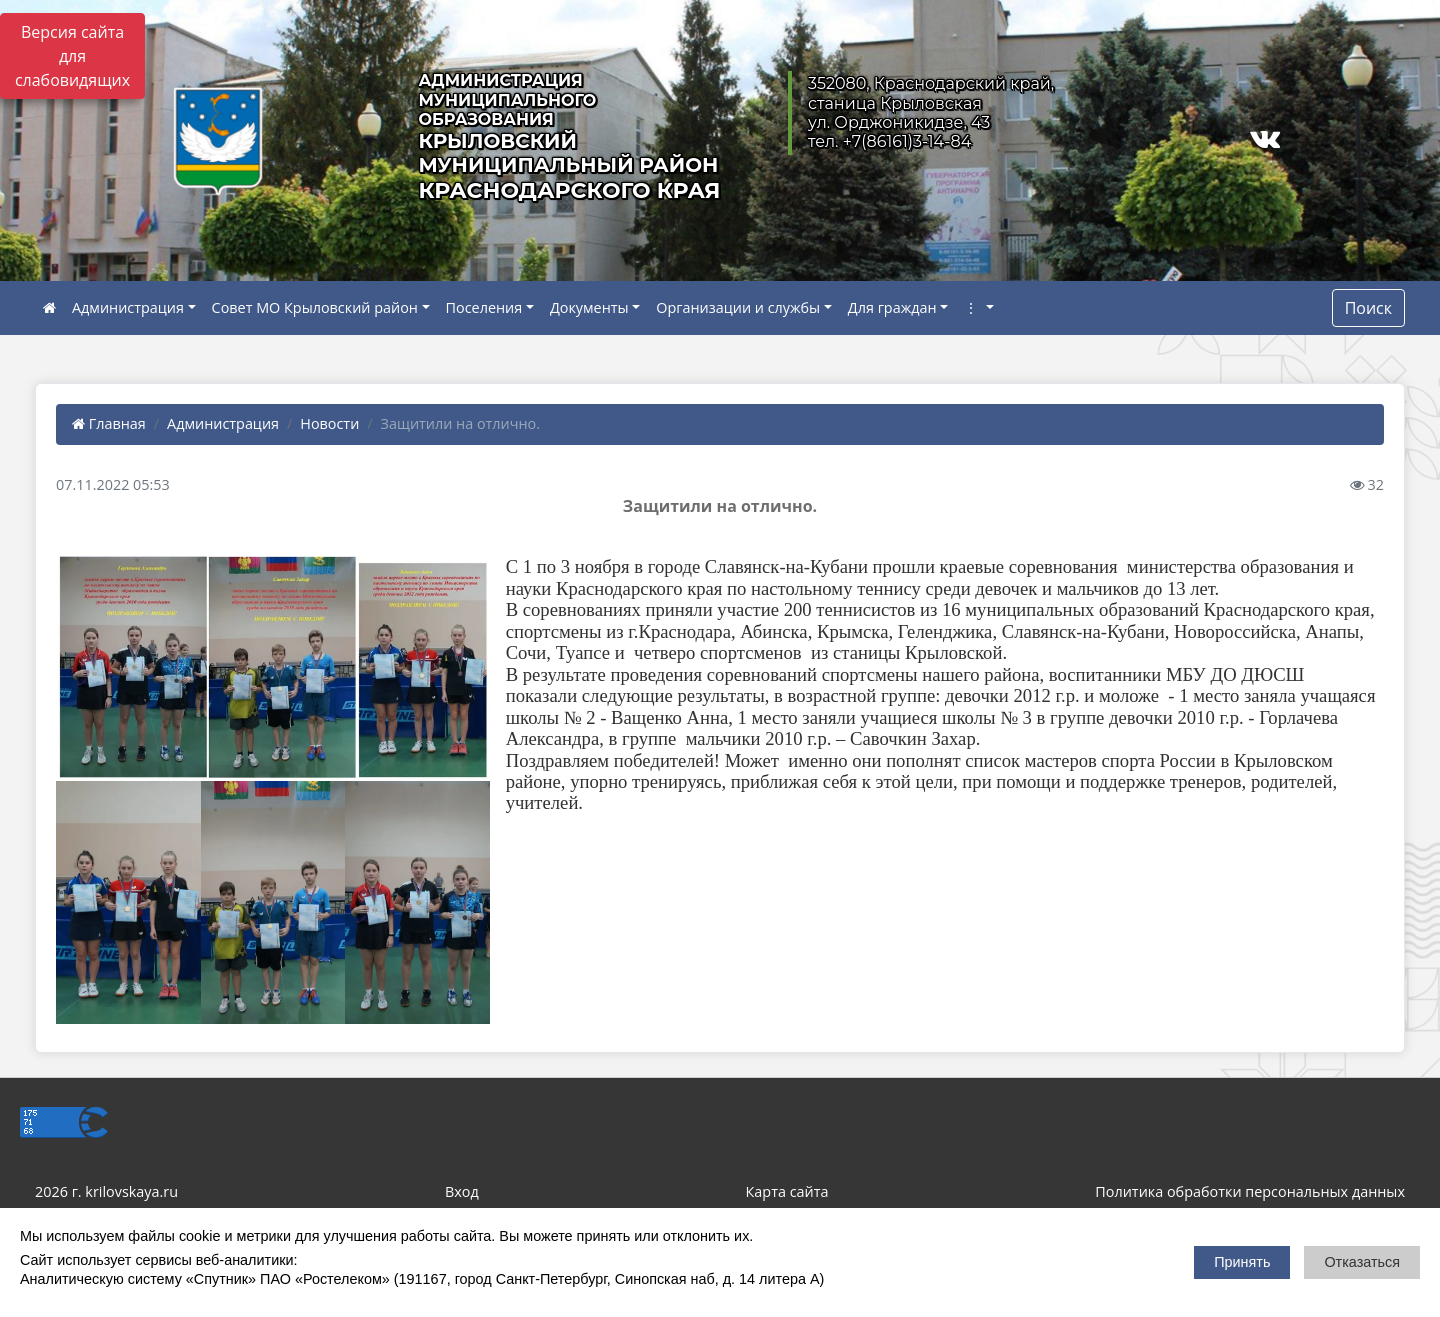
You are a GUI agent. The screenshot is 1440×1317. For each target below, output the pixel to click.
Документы (589, 307)
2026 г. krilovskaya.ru (106, 1191)
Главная (109, 423)
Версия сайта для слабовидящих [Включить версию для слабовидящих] (72, 56)
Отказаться (1362, 1262)
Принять (1242, 1262)
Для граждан (892, 307)
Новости (329, 423)
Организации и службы (738, 307)
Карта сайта (787, 1191)
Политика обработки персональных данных (1250, 1191)
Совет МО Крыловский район (315, 307)
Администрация (128, 307)
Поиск (1368, 308)
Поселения (484, 307)
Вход (462, 1191)
